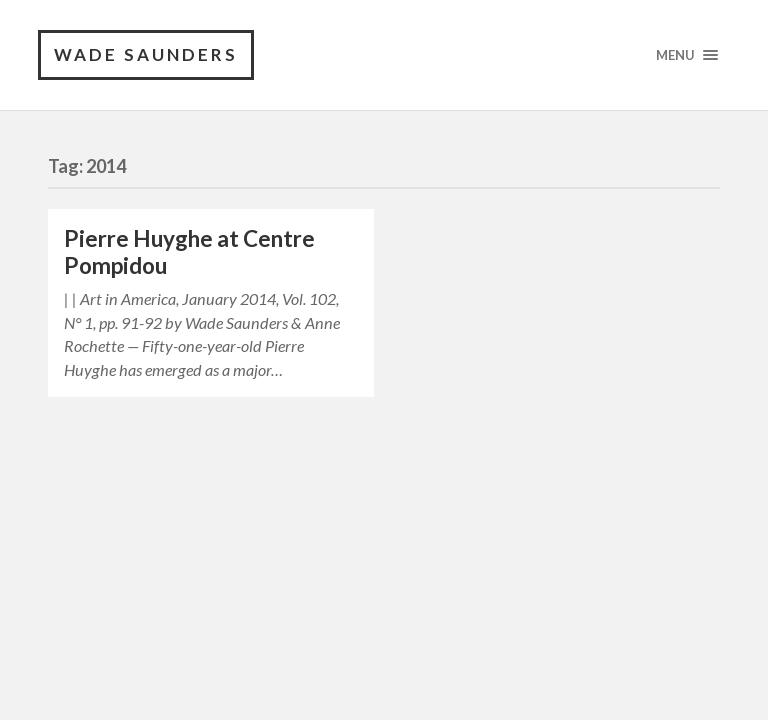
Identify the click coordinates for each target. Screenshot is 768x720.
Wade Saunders (146, 54)
